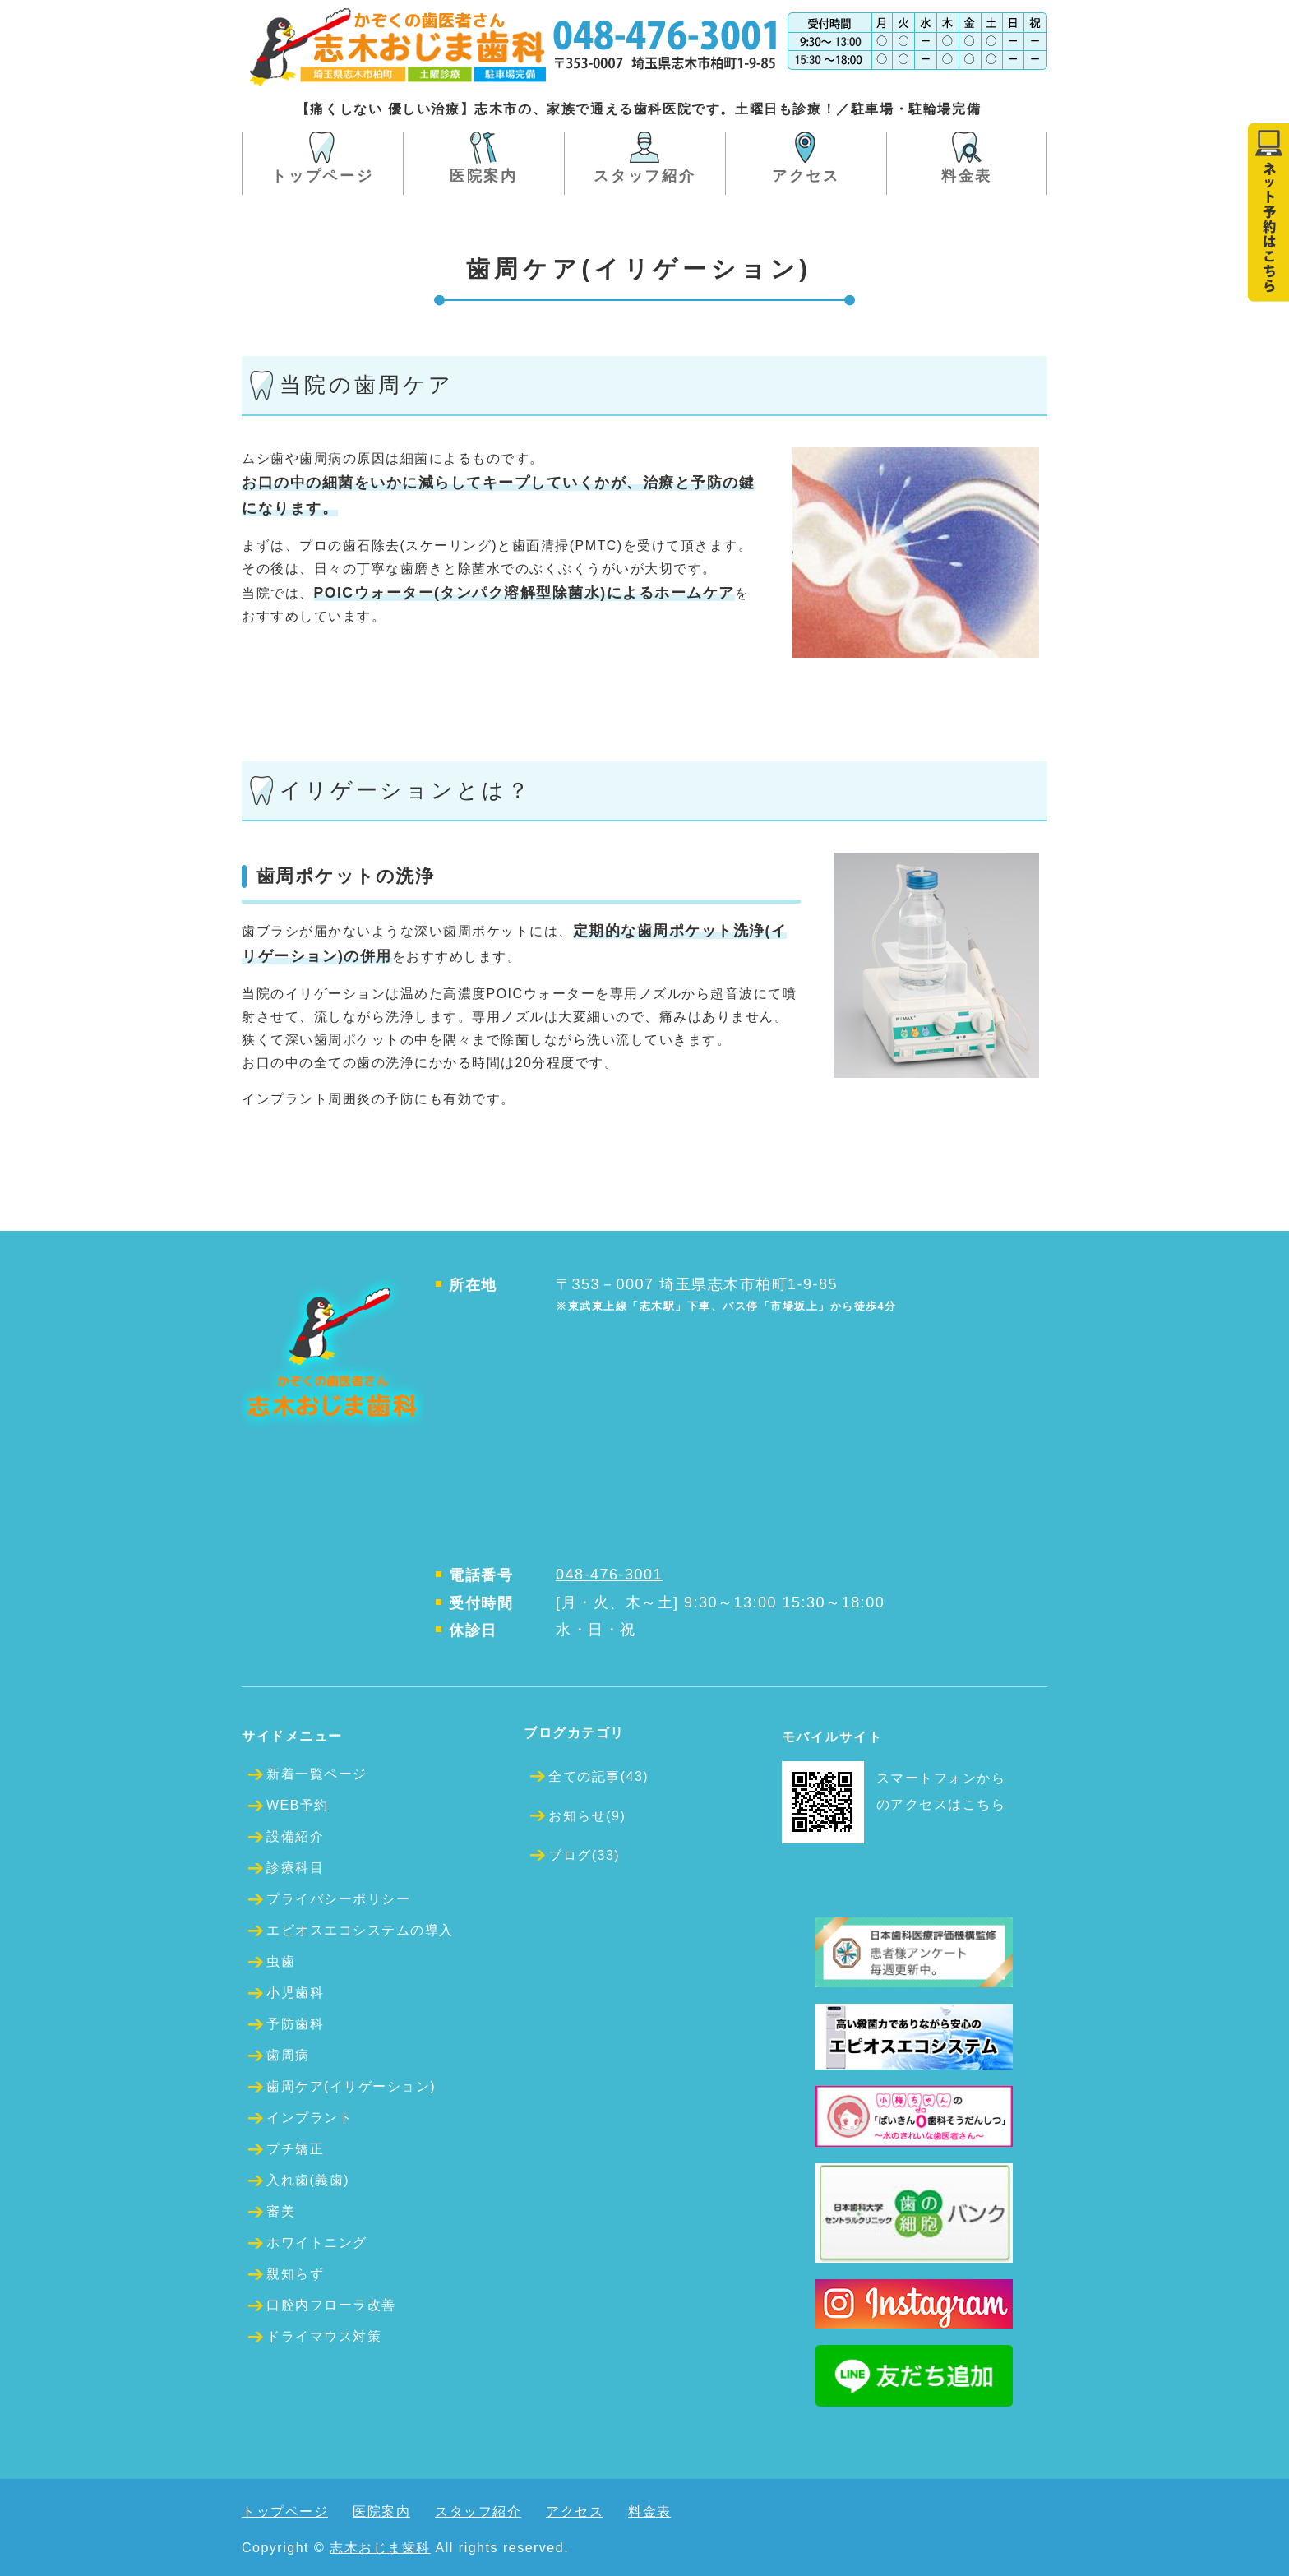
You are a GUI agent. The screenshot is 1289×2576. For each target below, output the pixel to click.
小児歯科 (295, 1993)
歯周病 (288, 2055)
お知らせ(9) (587, 1816)
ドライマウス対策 (323, 2336)
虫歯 (280, 1961)
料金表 (966, 176)
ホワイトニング (316, 2243)
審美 (280, 2211)
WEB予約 (297, 1805)
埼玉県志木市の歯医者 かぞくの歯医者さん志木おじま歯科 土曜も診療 (398, 47)
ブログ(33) (584, 1855)
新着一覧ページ (316, 1774)
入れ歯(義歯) (307, 2180)
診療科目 (295, 1868)
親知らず (295, 2274)
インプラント (309, 2118)
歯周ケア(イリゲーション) (351, 2086)
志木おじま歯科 (380, 2548)
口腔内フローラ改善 (331, 2305)
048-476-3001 (609, 1574)
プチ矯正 (295, 2149)
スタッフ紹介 (644, 176)
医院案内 (484, 176)
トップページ (322, 176)
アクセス (806, 176)
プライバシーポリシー (338, 1899)
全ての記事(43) (598, 1776)
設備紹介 (295, 1836)
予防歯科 (295, 2024)
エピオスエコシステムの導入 (360, 1930)
